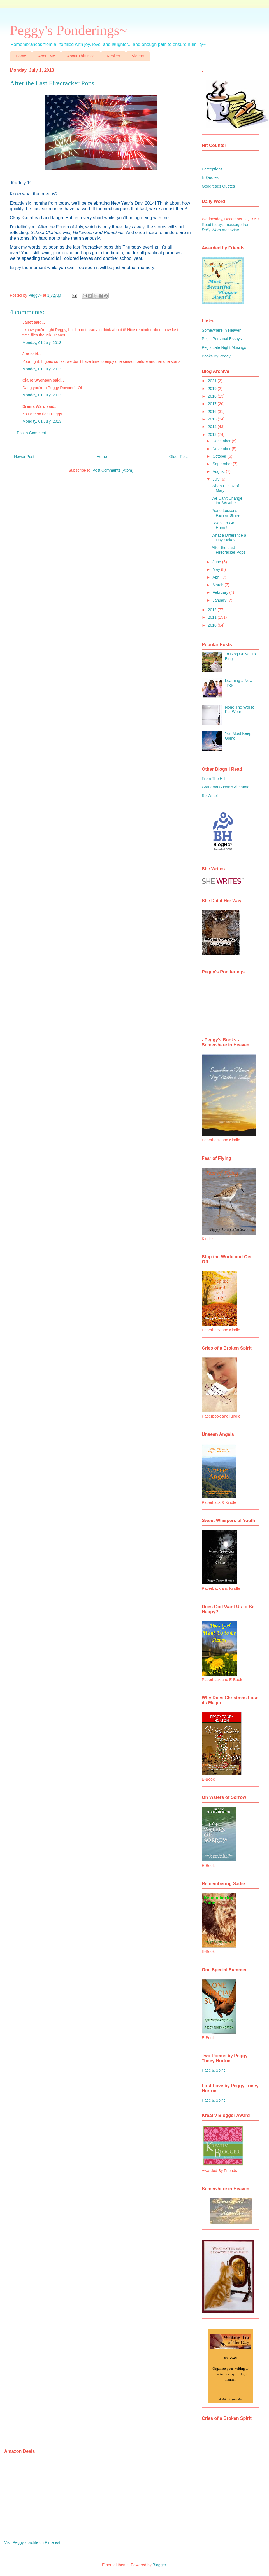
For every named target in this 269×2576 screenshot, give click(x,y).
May (216, 569)
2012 (213, 609)
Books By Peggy (216, 356)
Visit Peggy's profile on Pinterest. (32, 2542)
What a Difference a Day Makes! (229, 537)
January (220, 600)
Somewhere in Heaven (222, 330)
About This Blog (81, 56)
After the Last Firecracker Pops (228, 550)
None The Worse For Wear (239, 709)
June (217, 562)
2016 (213, 411)
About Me (46, 56)
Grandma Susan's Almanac (225, 787)
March (218, 585)
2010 (213, 625)
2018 (213, 396)
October (220, 456)
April (216, 577)
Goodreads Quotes (218, 186)
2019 (213, 388)
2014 (213, 426)
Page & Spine (214, 2070)
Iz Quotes (210, 177)
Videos (138, 56)
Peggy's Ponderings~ (68, 30)
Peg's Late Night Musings (224, 347)
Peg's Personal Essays (222, 338)
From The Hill (213, 778)
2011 (213, 617)
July (216, 479)
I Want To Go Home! (223, 525)
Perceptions (212, 169)
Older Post (178, 456)
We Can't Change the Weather (227, 500)
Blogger (159, 2565)
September (222, 464)
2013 (213, 434)
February (220, 592)
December (221, 441)
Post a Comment (31, 433)
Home (21, 56)
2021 (213, 380)
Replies (113, 56)
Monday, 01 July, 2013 (41, 342)
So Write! (210, 795)
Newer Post (24, 456)
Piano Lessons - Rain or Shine (226, 513)
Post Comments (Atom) (112, 470)
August (219, 471)
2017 (213, 403)
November (221, 449)
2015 (213, 419)
